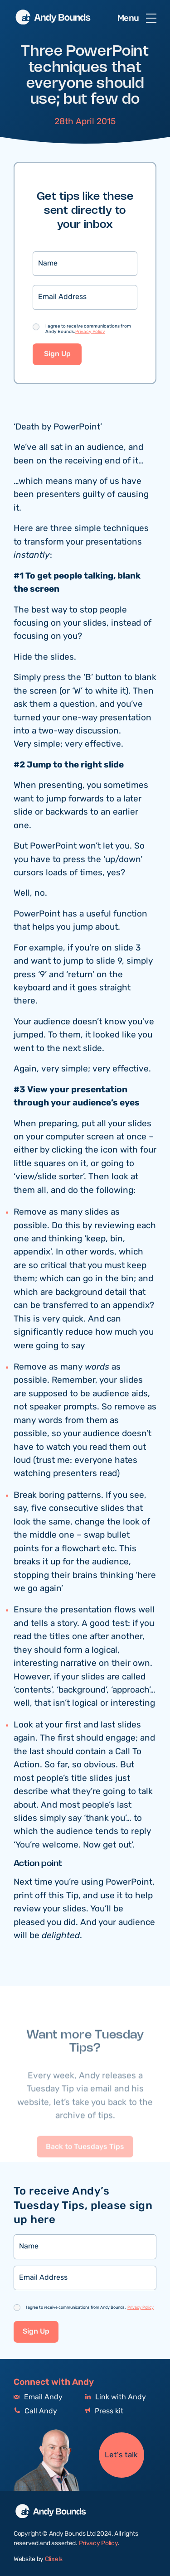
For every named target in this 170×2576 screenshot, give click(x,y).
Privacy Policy (90, 332)
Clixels (54, 2559)
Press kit (104, 2411)
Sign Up (57, 355)
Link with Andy (115, 2397)
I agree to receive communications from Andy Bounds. (88, 329)
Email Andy (38, 2397)
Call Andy (35, 2411)
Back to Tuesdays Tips (85, 2161)
